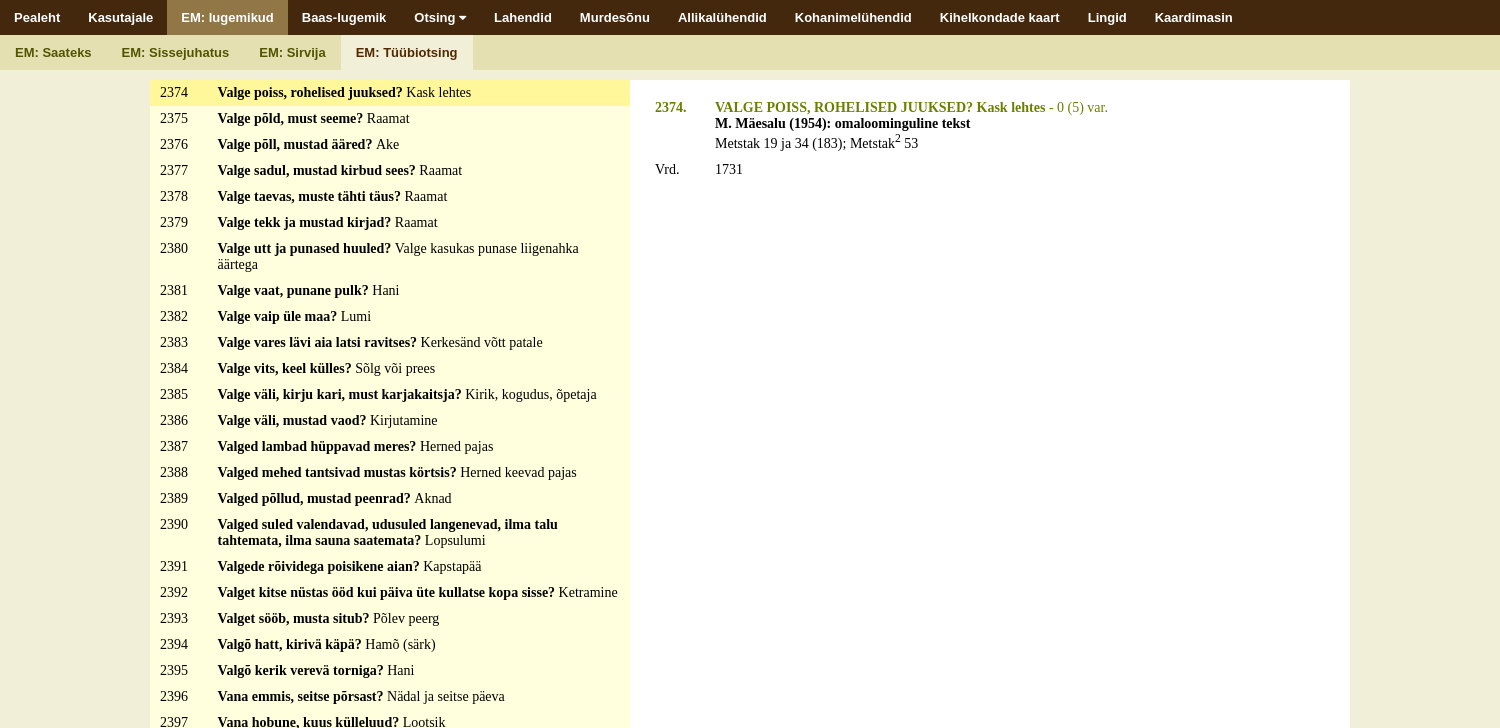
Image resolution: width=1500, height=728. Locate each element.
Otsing (440, 17)
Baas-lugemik (344, 17)
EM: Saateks (53, 52)
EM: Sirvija (292, 52)
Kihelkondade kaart (1000, 17)
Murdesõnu (615, 17)
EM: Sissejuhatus (176, 52)
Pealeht (37, 17)
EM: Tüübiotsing (407, 52)
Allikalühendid (722, 17)
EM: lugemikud (227, 17)
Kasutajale (120, 17)
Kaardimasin (1194, 17)
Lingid (1107, 17)
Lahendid (523, 17)
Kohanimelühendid (853, 17)
